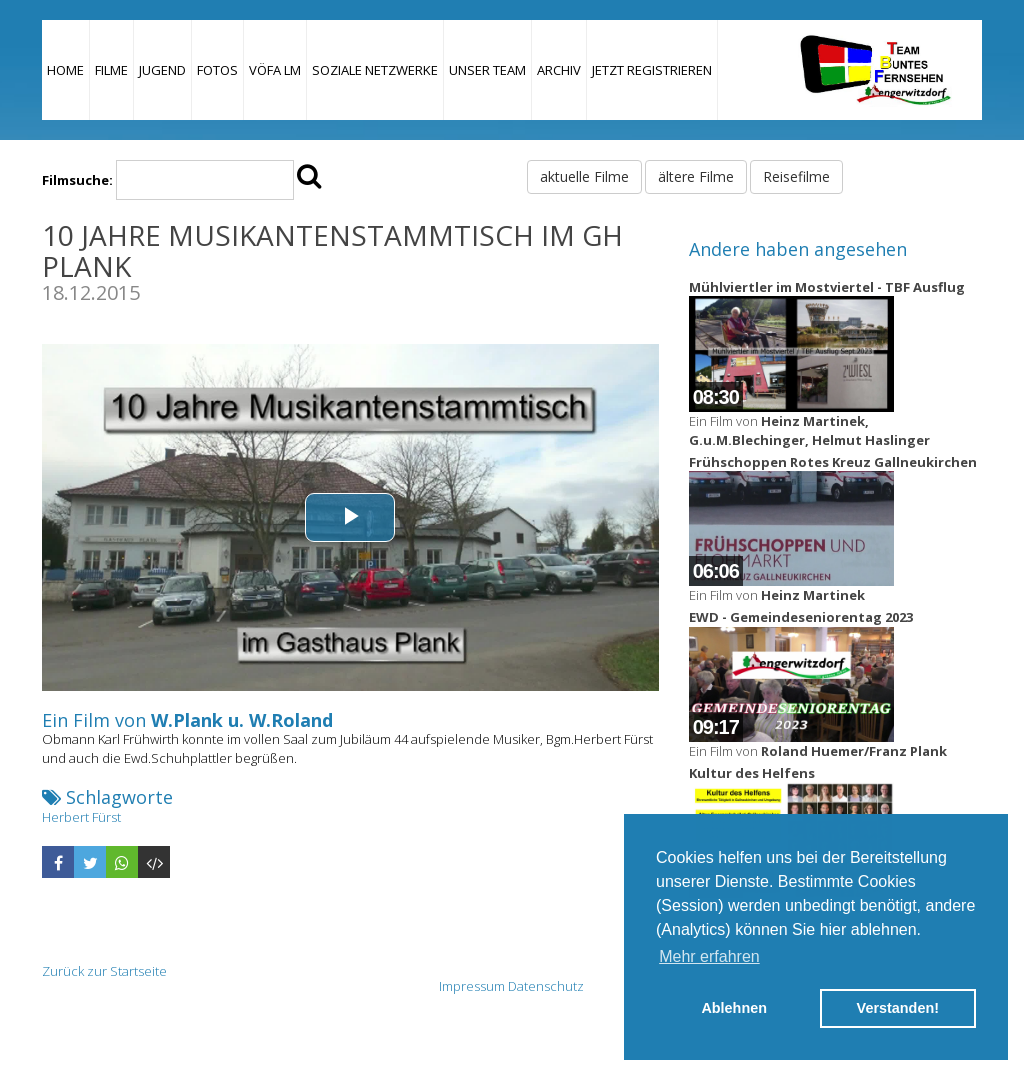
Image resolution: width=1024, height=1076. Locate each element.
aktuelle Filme (584, 176)
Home (65, 70)
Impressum (472, 986)
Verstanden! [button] (898, 1008)
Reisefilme (796, 176)
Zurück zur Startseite (104, 971)
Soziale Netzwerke (375, 70)
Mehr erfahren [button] (709, 956)
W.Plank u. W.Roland (242, 720)
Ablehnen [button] (734, 1008)
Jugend (162, 70)
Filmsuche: (77, 180)
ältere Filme (696, 176)
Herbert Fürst (81, 817)
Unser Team (487, 70)
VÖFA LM (275, 70)
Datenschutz (546, 986)
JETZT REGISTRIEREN (652, 70)
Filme (111, 70)
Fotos (217, 70)
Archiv (559, 70)
